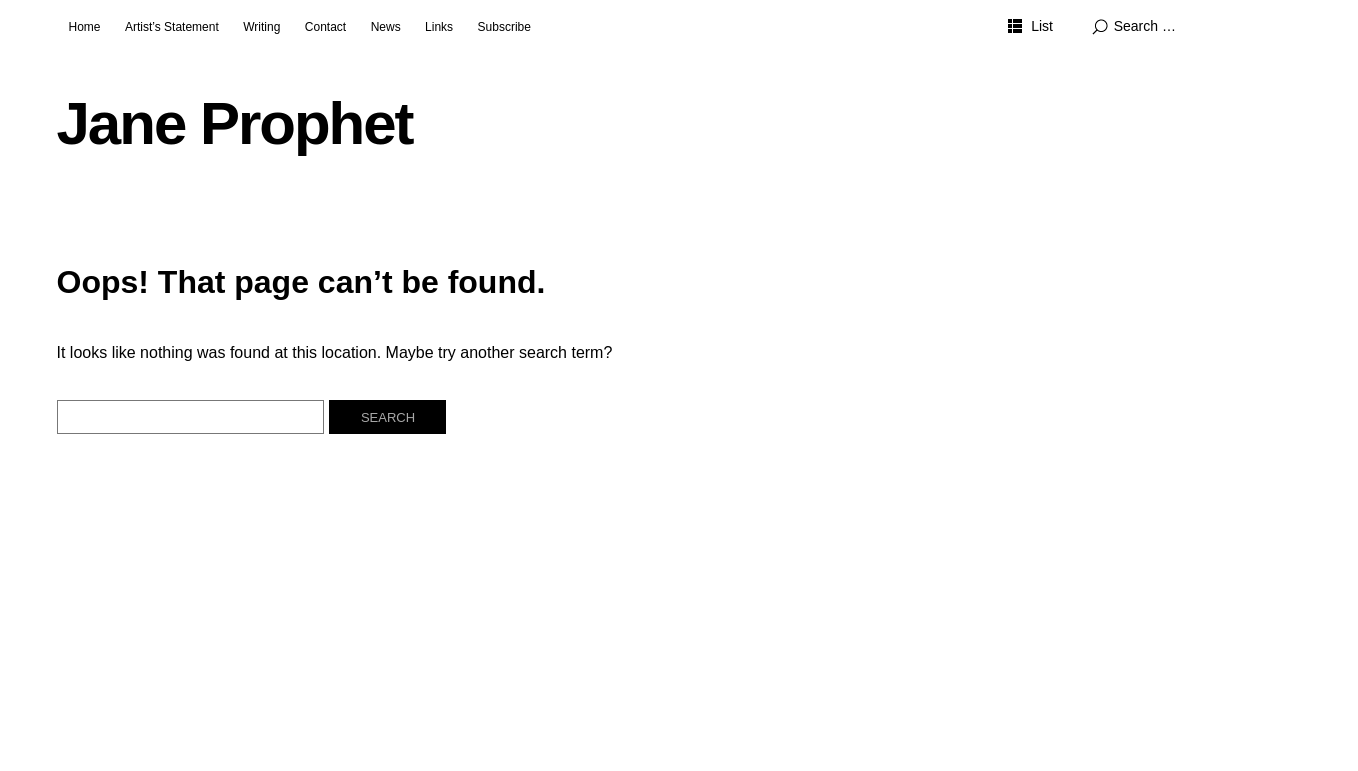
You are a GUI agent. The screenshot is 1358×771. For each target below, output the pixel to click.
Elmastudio (514, 705)
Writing (261, 27)
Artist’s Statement (172, 27)
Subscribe (504, 27)
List (1042, 26)
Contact (325, 27)
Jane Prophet (235, 123)
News (386, 27)
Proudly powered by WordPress (270, 705)
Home (85, 27)
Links (439, 27)
